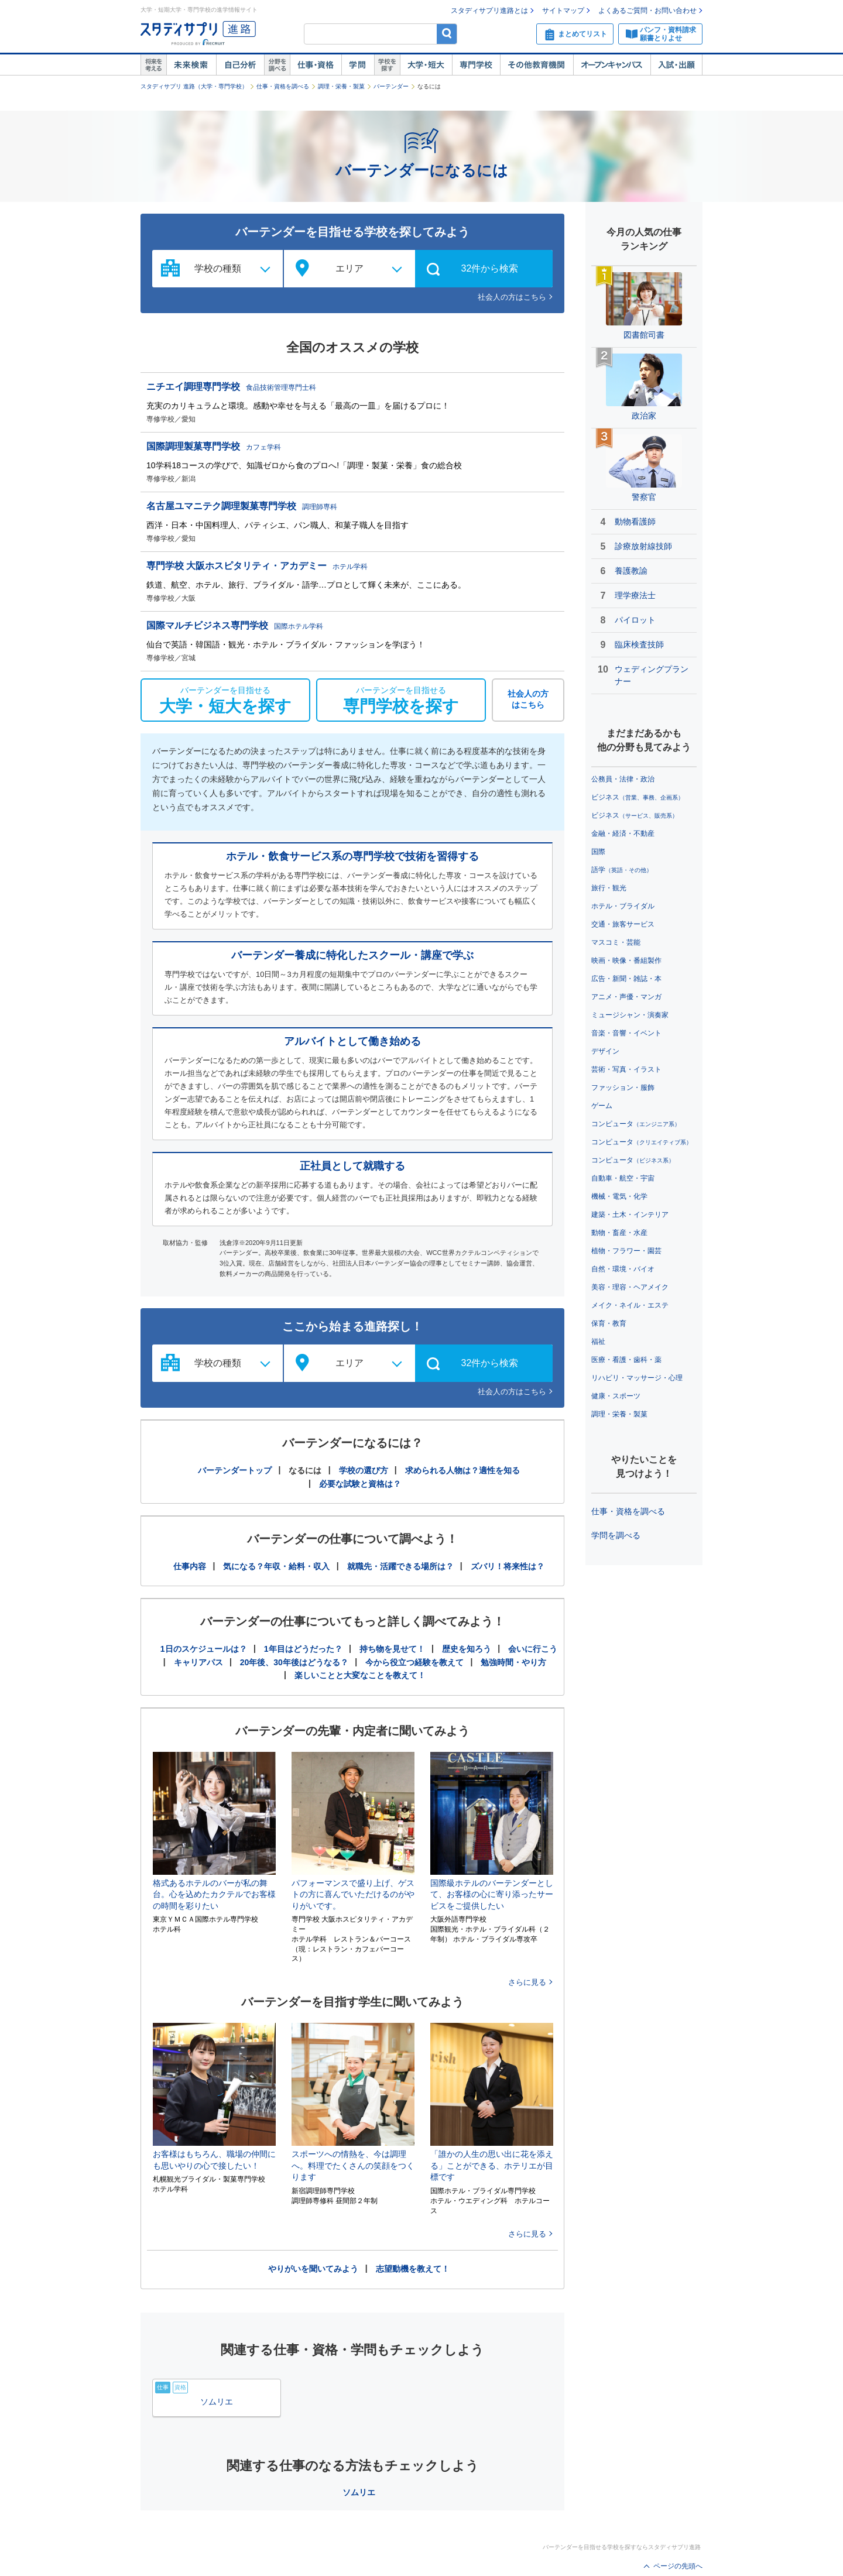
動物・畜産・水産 (619, 1233)
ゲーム (601, 1106)
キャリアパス (198, 1662)
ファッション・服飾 (622, 1087)
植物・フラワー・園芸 (626, 1251)
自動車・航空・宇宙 (622, 1178)
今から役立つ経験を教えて (414, 1662)
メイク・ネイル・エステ (630, 1305)
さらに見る (527, 1982)
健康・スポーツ (615, 1396)
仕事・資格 (315, 65)
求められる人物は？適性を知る (462, 1470)
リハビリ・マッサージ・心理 (637, 1378)
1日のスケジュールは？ (203, 1649)
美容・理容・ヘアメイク (630, 1287)
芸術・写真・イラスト (626, 1069)
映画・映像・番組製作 (626, 960)
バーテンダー (391, 86)
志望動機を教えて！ (413, 2268)
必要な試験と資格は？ (360, 1483)
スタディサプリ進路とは (489, 10)
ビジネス (637, 797)
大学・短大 (426, 65)
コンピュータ (635, 1124)
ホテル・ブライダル (622, 906)
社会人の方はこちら (512, 297)
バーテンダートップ (235, 1470)
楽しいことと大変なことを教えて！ (360, 1675)
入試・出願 (676, 65)
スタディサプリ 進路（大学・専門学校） (194, 86)
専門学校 (476, 65)
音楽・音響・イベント (626, 1033)
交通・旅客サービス (622, 924)
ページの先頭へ (677, 2566)
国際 (598, 852)
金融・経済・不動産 (622, 833)
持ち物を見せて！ (392, 1649)
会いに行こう (532, 1649)
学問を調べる (615, 1535)
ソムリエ (358, 2492)
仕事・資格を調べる (282, 86)
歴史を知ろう (466, 1649)
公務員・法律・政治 (622, 779)
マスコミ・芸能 (615, 942)
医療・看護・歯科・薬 (626, 1360)
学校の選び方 (363, 1470)
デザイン (605, 1051)
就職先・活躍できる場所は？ (400, 1566)
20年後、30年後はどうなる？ (294, 1662)
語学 (621, 870)
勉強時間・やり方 (513, 1662)
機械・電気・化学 (619, 1196)
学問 (357, 65)
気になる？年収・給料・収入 (276, 1566)
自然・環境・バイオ (622, 1269)
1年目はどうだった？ (303, 1649)
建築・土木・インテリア (630, 1214)
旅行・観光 (608, 888)
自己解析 (240, 65)
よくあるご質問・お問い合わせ (647, 10)
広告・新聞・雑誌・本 (626, 979)
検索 (447, 33)
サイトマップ (563, 10)
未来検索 (191, 65)
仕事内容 (189, 1566)
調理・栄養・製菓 (341, 86)
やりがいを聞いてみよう (313, 2268)
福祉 (598, 1341)
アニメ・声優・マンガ (626, 997)
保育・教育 (608, 1323)
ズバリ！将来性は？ (507, 1566)
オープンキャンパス (611, 65)
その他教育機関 (536, 65)
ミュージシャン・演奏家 (630, 1015)
